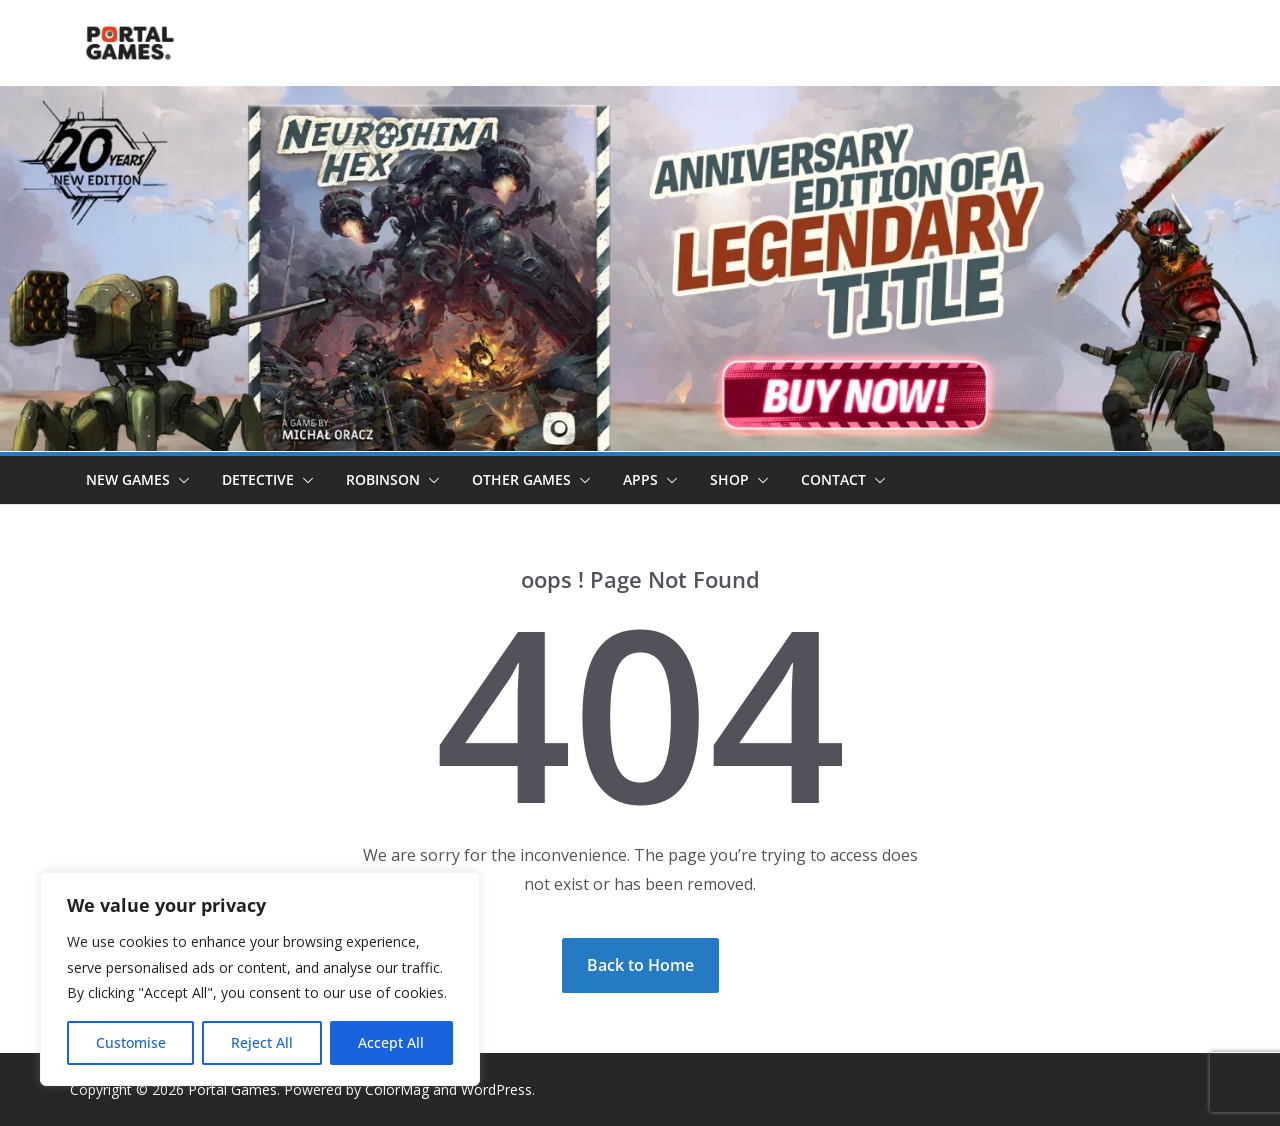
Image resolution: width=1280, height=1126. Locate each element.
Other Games (521, 479)
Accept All (391, 1042)
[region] (260, 979)
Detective (258, 479)
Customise (131, 1042)
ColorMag (397, 1089)
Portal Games (232, 1089)
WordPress (496, 1089)
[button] (180, 480)
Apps (640, 479)
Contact (833, 479)
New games (128, 479)
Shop (729, 479)
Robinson (383, 479)
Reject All (262, 1042)
